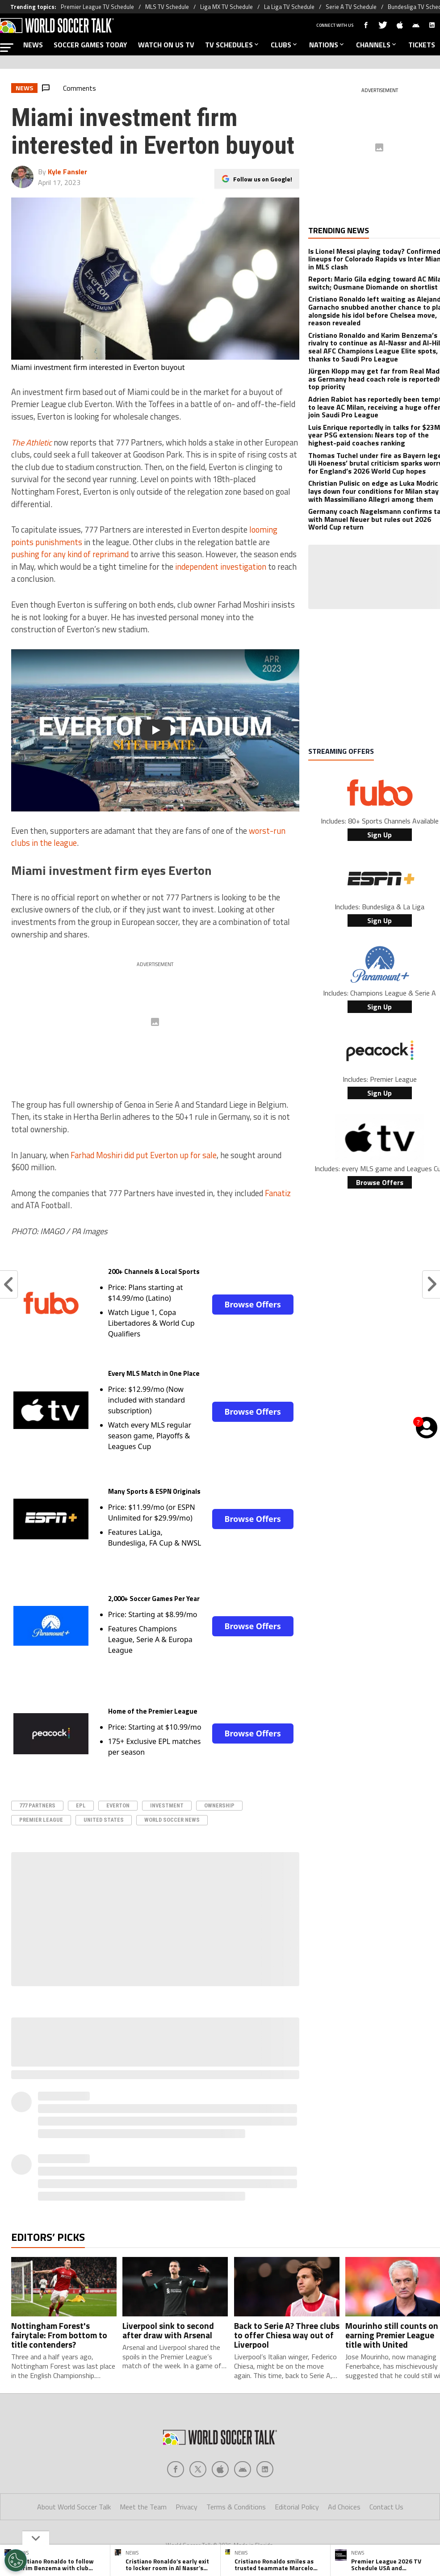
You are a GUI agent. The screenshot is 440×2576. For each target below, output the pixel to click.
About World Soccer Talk (74, 2506)
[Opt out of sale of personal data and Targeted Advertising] (15, 2560)
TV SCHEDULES (232, 44)
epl (81, 1805)
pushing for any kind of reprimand (70, 554)
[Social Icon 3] (243, 2469)
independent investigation (220, 566)
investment (167, 1805)
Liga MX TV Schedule (226, 6)
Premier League (41, 1819)
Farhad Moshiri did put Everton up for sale (144, 1155)
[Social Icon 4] (265, 2469)
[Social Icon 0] (176, 2469)
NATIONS (327, 44)
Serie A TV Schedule (351, 6)
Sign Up (379, 834)
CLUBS (284, 44)
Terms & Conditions (236, 2506)
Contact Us (386, 2506)
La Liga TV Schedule (289, 6)
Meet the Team (143, 2506)
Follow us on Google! (262, 179)
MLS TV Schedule (167, 6)
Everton (118, 1805)
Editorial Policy (297, 2506)
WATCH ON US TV (166, 44)
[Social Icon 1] (198, 2469)
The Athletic (31, 442)
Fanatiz (278, 1193)
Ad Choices (344, 2506)
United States (104, 1819)
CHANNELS (377, 44)
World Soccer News (172, 1819)
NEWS (33, 44)
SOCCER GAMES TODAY (90, 44)
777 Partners (37, 1805)
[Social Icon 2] (220, 2469)
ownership (219, 1805)
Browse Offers (252, 1304)
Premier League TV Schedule (97, 6)
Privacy (186, 2506)
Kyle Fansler (67, 171)
